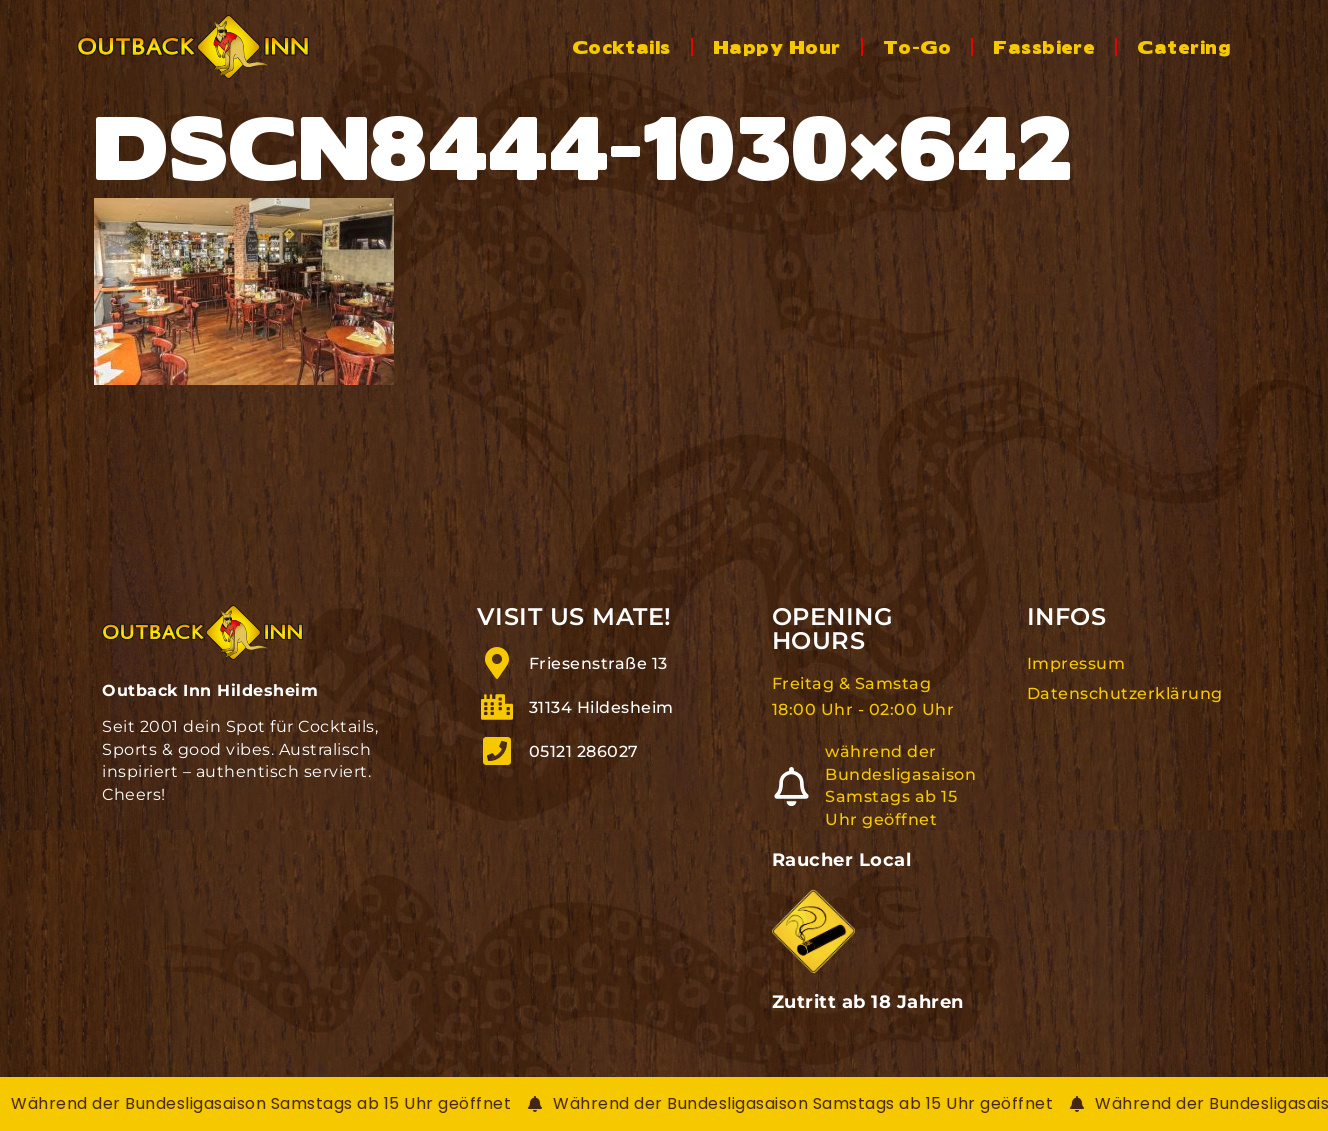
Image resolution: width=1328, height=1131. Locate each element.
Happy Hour (777, 46)
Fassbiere (1044, 46)
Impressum (1076, 663)
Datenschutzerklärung (1125, 693)
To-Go (917, 46)
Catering (1183, 46)
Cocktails (621, 46)
